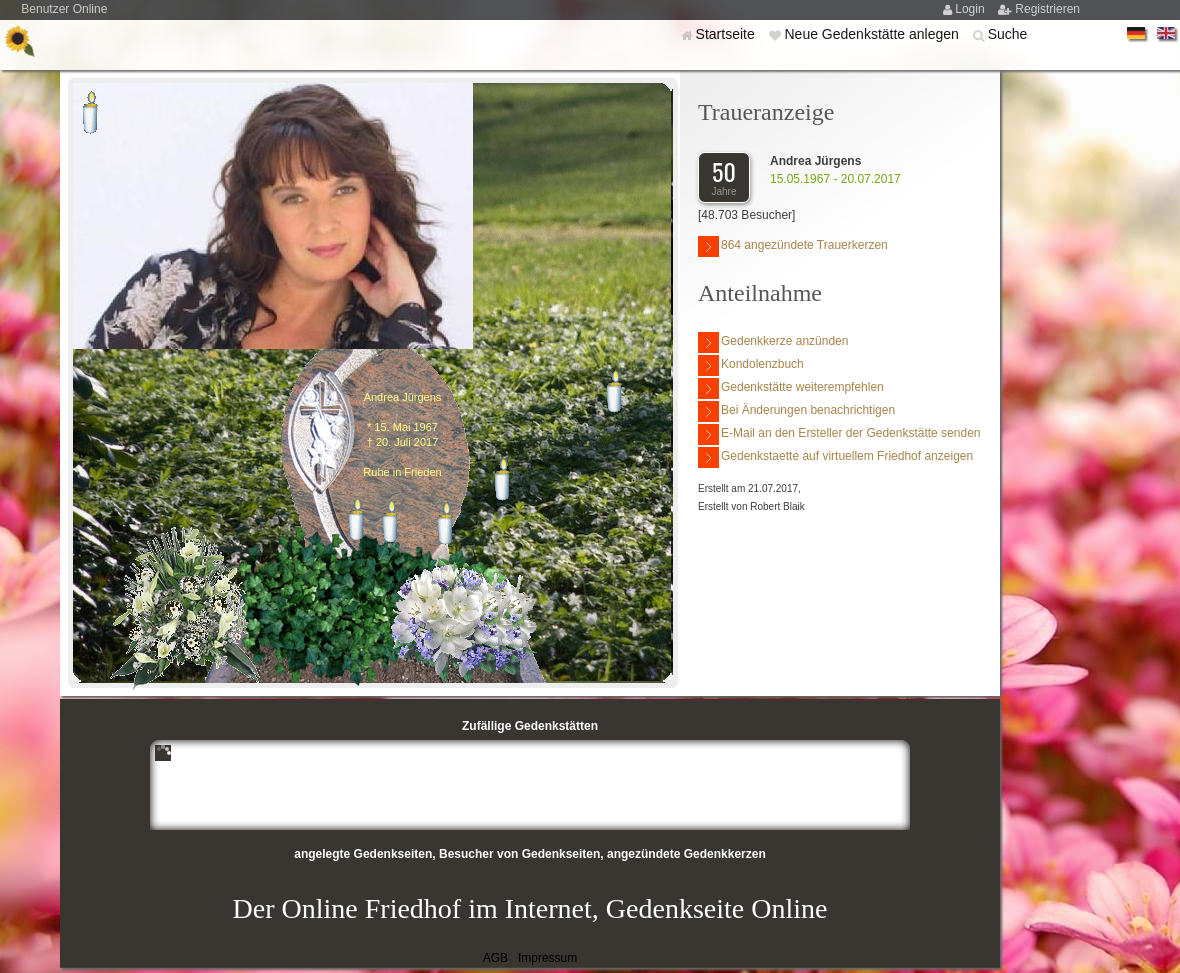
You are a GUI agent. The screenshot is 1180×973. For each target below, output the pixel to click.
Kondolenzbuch (751, 365)
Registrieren (1047, 9)
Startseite (727, 34)
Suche (1008, 34)
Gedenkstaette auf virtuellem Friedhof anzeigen (835, 457)
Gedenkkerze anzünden (773, 342)
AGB (495, 958)
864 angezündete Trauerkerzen (793, 246)
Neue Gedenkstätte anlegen (873, 34)
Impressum (547, 958)
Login (971, 9)
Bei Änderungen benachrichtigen (796, 411)
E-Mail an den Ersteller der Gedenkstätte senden (839, 434)
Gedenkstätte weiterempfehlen (791, 388)
